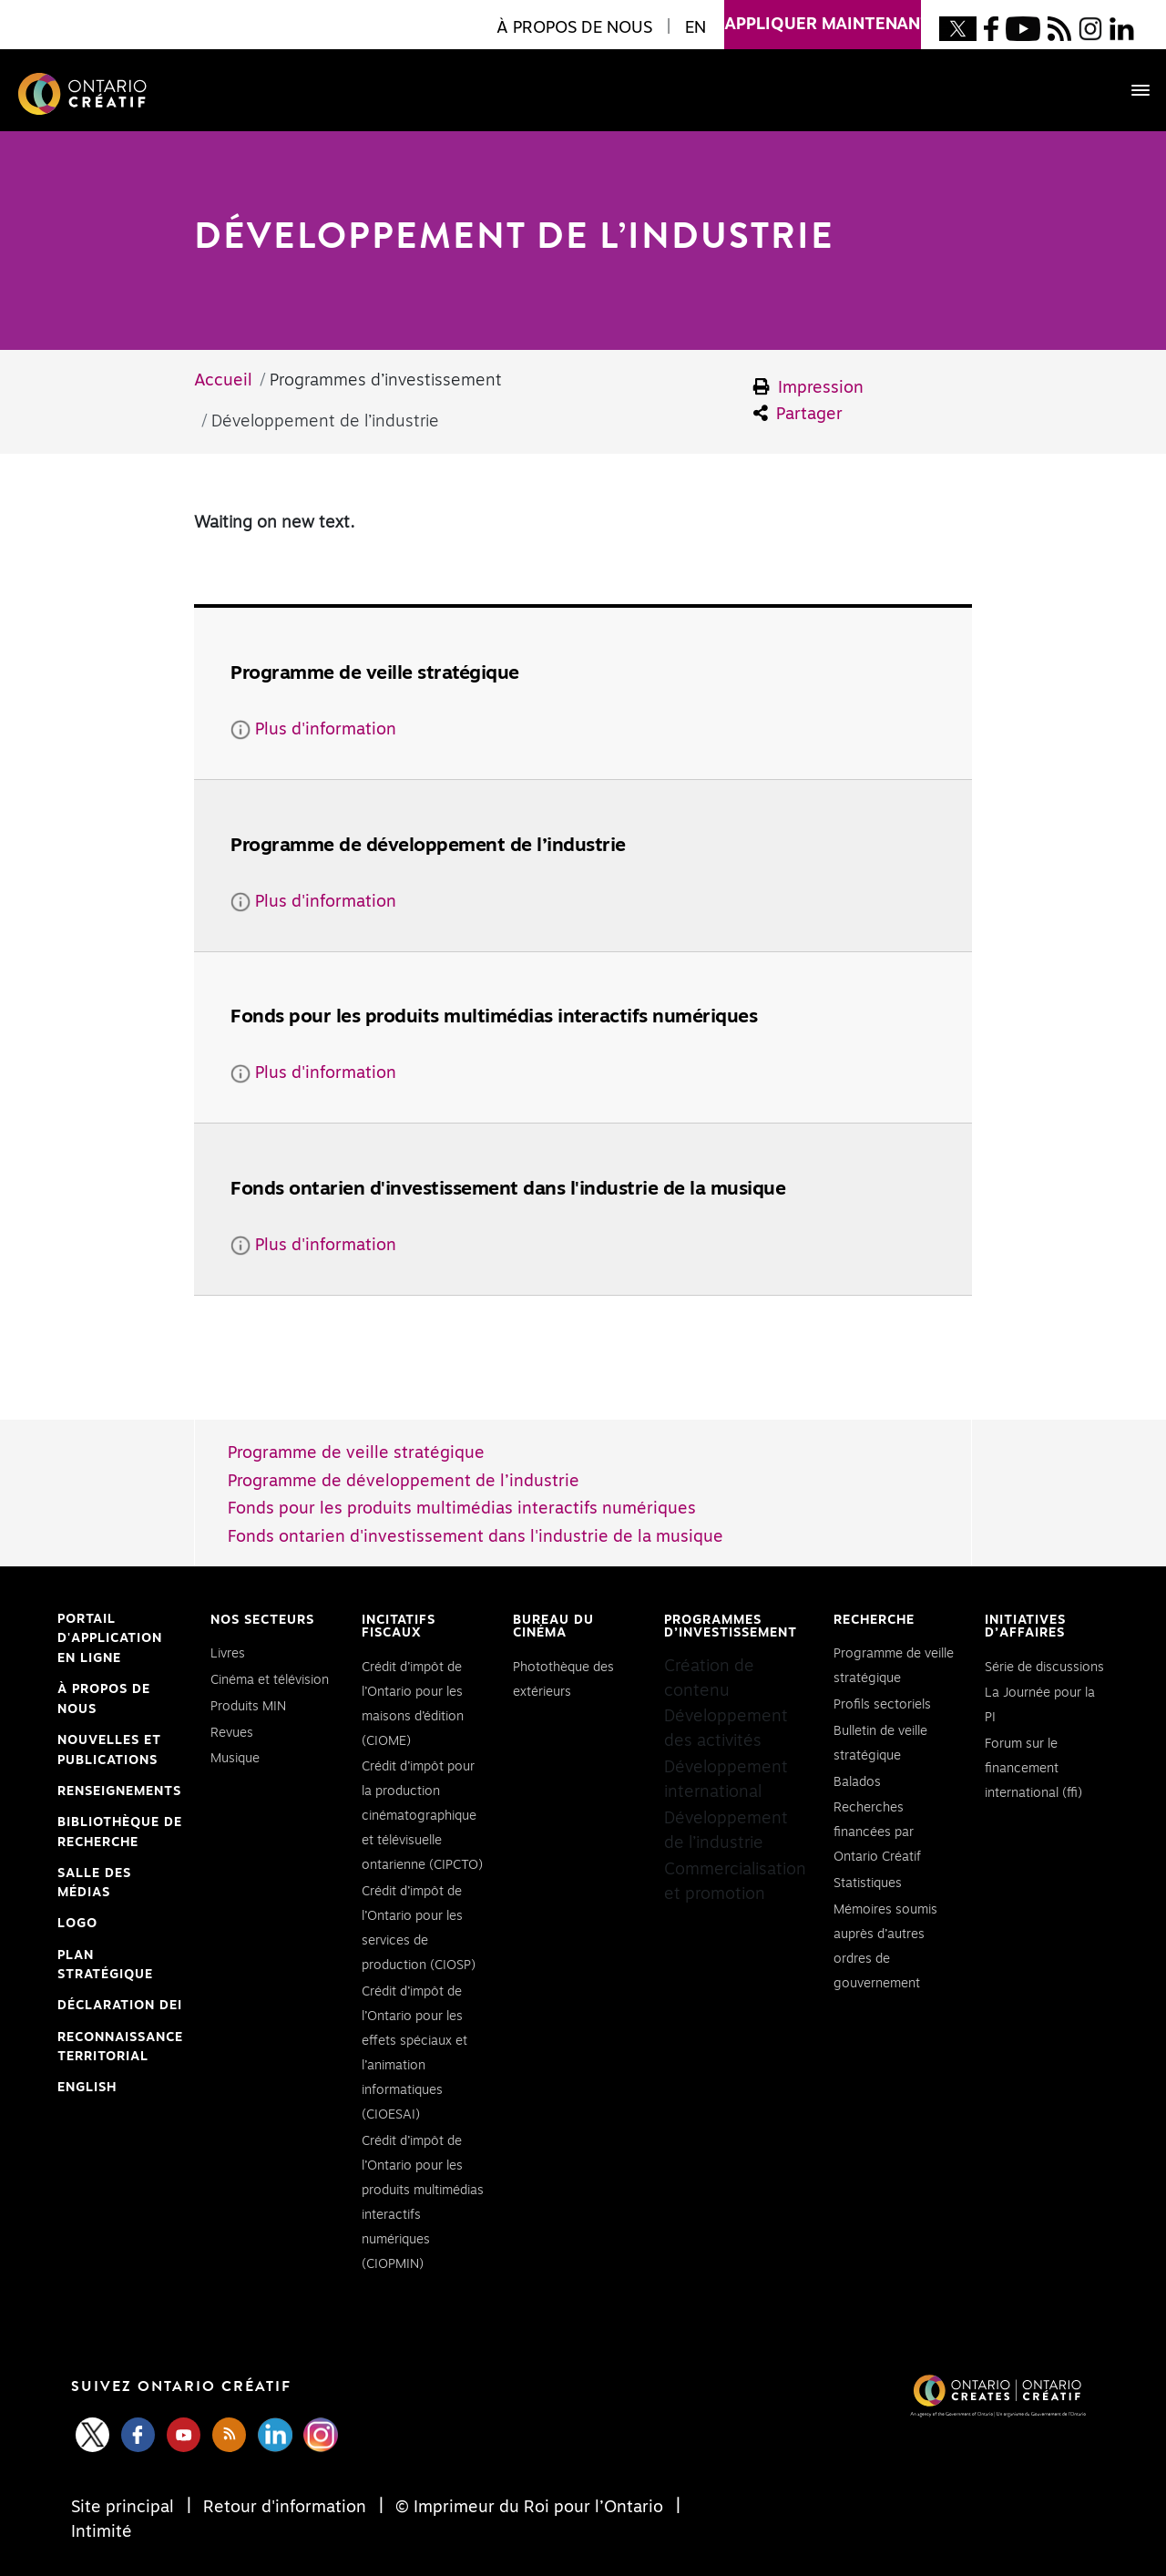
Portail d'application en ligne (109, 1641)
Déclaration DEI (119, 2006)
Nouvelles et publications (109, 1750)
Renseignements (119, 1791)
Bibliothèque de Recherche (119, 1834)
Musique (235, 1758)
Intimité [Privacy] (101, 2532)
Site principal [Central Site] (125, 2507)
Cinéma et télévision (269, 1680)
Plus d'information (313, 730)
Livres (227, 1653)
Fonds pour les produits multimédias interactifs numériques (462, 1509)
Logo (77, 1923)
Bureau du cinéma (553, 1626)
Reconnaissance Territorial (120, 2049)
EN (695, 28)
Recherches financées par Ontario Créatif (877, 1832)
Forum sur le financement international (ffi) (1033, 1769)
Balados (857, 1782)
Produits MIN (248, 1706)
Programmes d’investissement (730, 1626)
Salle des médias (94, 1883)
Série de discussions (1044, 1667)
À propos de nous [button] (574, 28)
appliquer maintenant (822, 16)
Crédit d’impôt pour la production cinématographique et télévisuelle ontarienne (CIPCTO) (422, 1816)
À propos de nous (103, 1699)
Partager (798, 414)
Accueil (223, 381)
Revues (231, 1733)
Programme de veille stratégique (356, 1453)
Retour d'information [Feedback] (285, 2507)
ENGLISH (87, 2087)
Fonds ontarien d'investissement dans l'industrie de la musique (475, 1537)
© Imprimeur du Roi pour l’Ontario (529, 2507)
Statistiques (868, 1883)
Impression (808, 387)
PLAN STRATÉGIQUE (105, 1965)
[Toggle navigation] (1131, 90)
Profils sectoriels (882, 1705)
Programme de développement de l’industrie (403, 1481)
